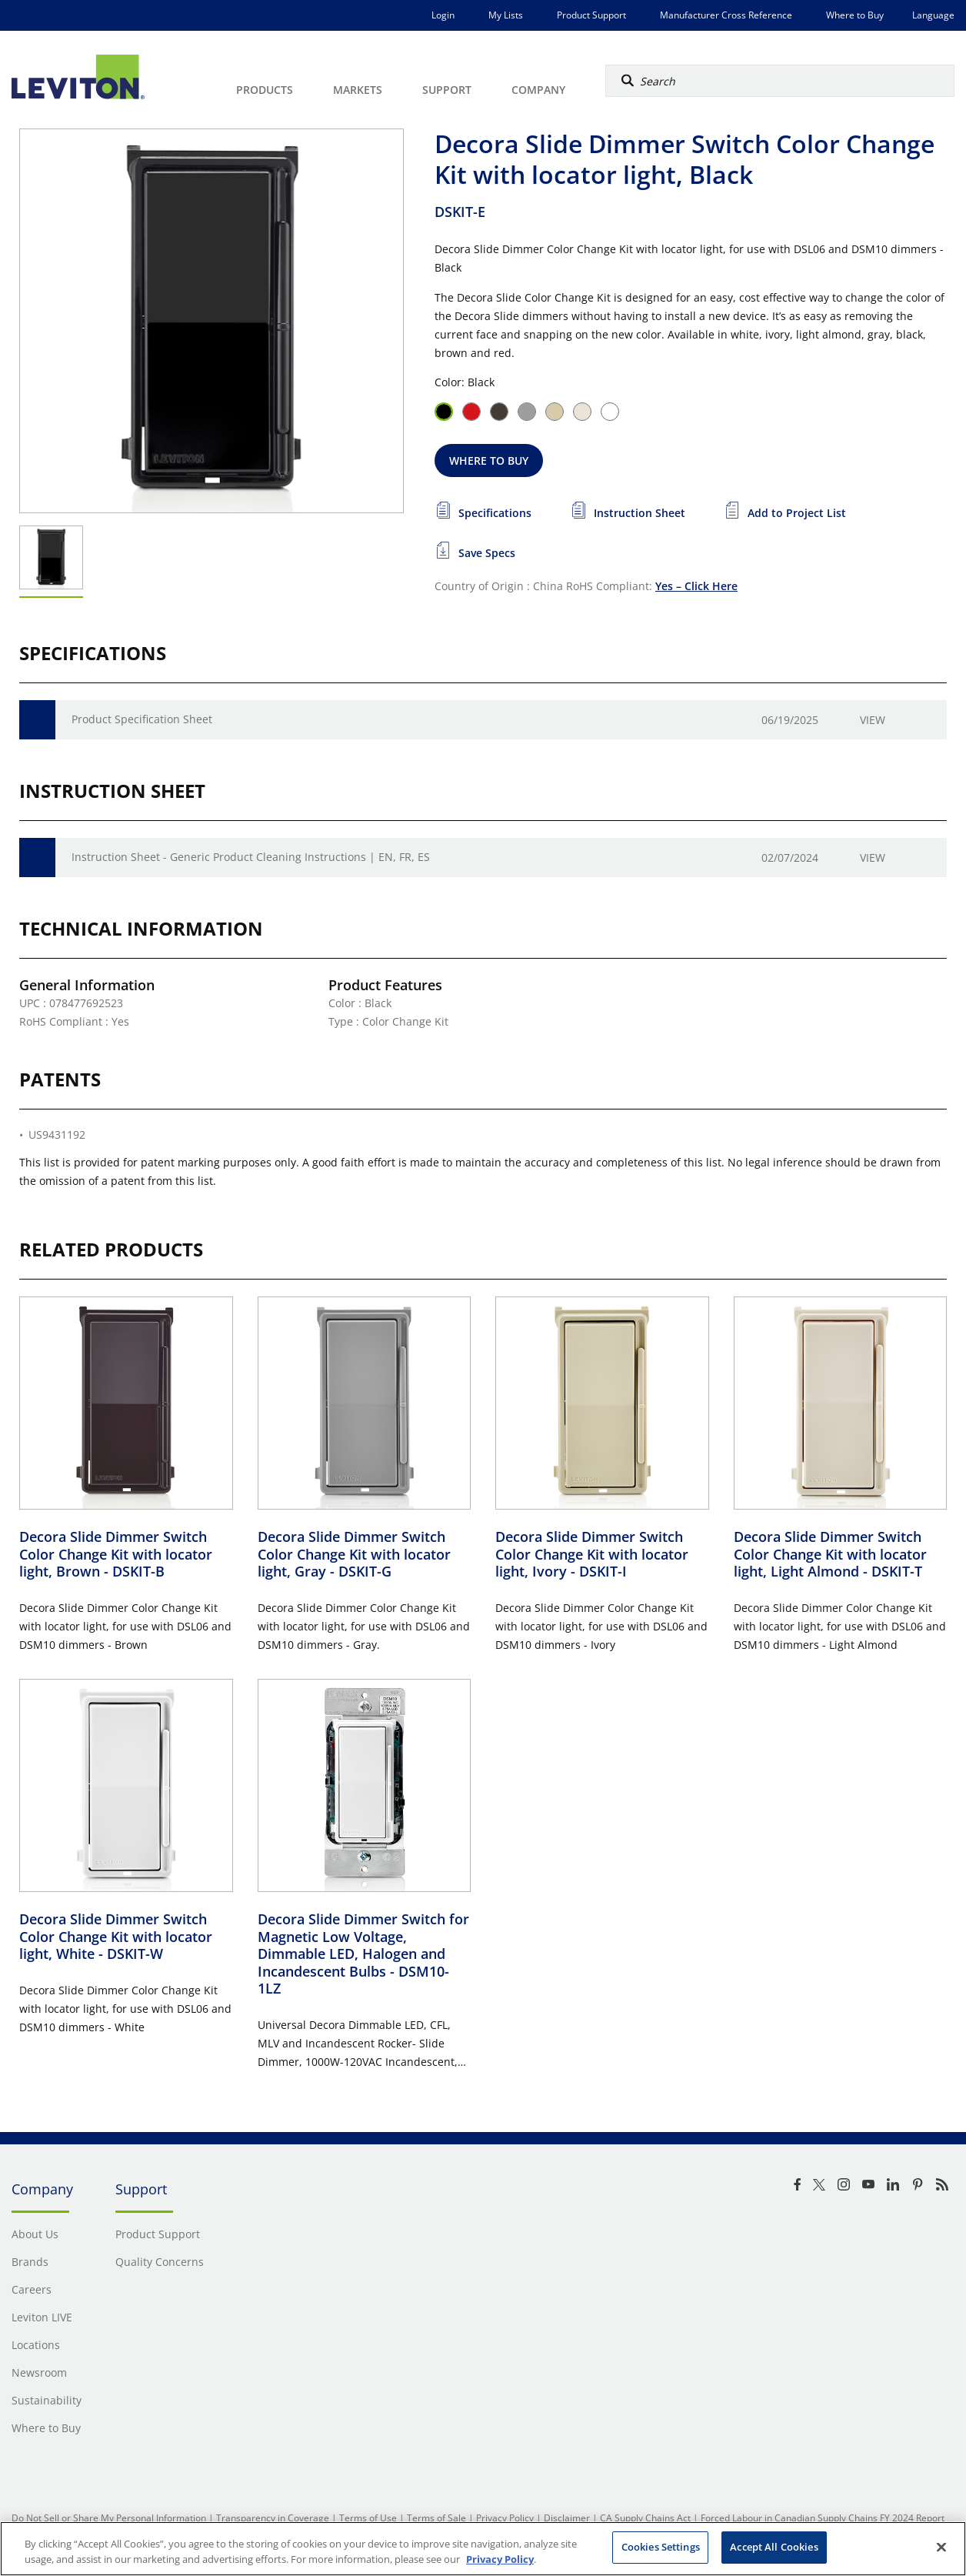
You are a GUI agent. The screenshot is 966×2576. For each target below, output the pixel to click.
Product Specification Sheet (142, 719)
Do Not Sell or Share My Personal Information (109, 2517)
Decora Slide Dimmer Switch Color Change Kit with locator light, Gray (354, 1553)
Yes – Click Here (696, 586)
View (872, 719)
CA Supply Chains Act (645, 2517)
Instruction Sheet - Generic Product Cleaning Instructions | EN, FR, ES (251, 856)
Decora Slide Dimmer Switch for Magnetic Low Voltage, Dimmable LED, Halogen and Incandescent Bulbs (363, 1953)
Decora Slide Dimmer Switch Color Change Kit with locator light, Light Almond (830, 1553)
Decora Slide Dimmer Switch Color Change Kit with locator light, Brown (115, 1553)
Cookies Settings (660, 2547)
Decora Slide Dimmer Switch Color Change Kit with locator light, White (115, 1936)
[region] (483, 2548)
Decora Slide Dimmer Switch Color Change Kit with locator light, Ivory (591, 1553)
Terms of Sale (436, 2517)
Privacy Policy (505, 2517)
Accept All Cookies (774, 2547)
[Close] (941, 2547)
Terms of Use (368, 2517)
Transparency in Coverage (272, 2517)
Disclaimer (567, 2517)
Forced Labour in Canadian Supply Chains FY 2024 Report (822, 2517)
